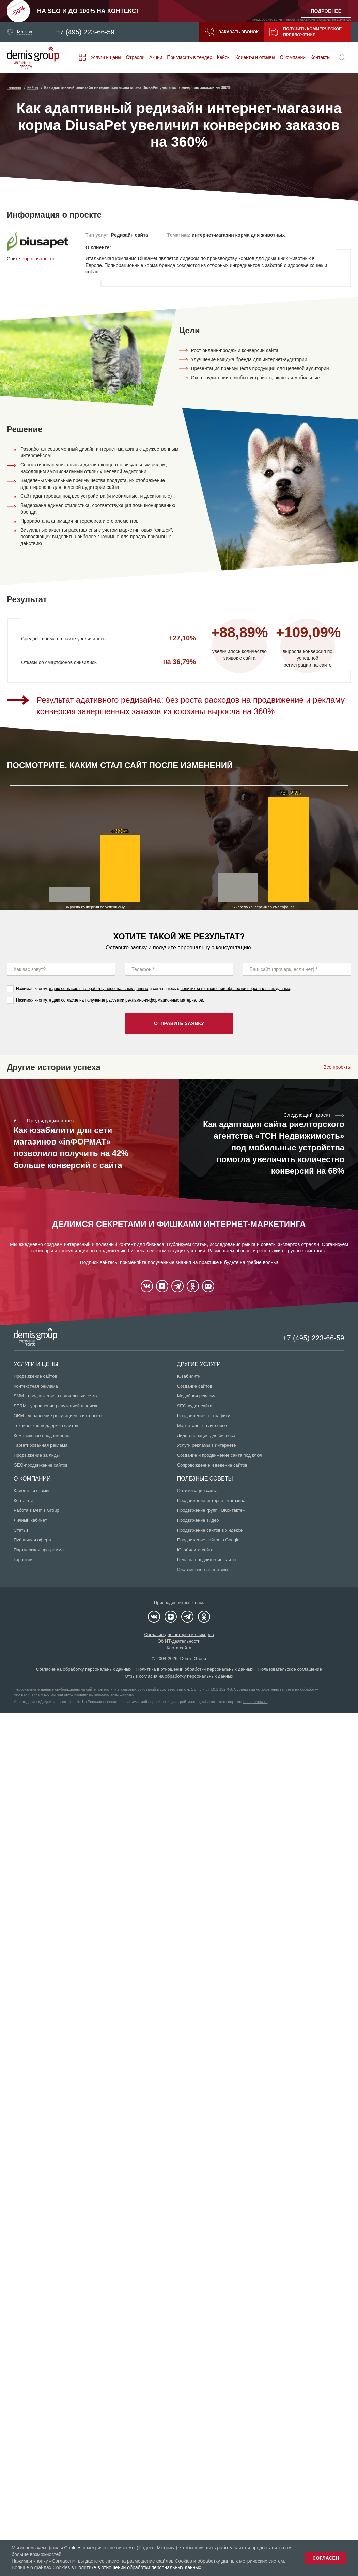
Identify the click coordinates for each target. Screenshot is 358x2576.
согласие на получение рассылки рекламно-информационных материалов (132, 1000)
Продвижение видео (198, 1520)
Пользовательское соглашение (290, 1669)
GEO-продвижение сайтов (40, 1465)
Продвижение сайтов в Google (208, 1539)
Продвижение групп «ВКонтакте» (211, 1510)
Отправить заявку (179, 1023)
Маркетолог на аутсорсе (202, 1425)
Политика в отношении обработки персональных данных (194, 1669)
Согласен (326, 2558)
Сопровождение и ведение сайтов (212, 1465)
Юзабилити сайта (195, 1549)
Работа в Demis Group (36, 1510)
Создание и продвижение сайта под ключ (219, 1455)
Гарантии (23, 1559)
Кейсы (224, 57)
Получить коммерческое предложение (305, 32)
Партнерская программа (39, 1549)
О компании (292, 57)
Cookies (73, 2547)
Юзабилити (189, 1376)
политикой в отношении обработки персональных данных (235, 988)
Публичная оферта (33, 1539)
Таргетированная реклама (40, 1445)
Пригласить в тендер (189, 57)
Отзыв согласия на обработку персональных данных (179, 1676)
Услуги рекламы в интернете (206, 1445)
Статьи (21, 1530)
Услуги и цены (106, 57)
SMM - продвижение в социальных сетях (55, 1395)
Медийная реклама (197, 1395)
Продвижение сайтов (35, 1376)
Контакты (320, 57)
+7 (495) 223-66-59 (85, 32)
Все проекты (337, 1067)
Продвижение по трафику (203, 1415)
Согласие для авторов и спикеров (179, 1634)
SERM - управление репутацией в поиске (56, 1405)
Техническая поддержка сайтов (46, 1425)
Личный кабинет (30, 1520)
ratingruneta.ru (255, 1702)
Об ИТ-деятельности (179, 1641)
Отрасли (135, 57)
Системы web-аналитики (202, 1569)
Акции (155, 57)
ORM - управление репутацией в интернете (58, 1415)
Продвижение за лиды (37, 1455)
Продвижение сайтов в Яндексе (210, 1530)
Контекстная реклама (36, 1386)
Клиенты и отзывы (255, 57)
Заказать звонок (232, 32)
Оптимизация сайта (197, 1490)
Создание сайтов (194, 1386)
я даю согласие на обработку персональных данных (99, 988)
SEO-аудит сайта (194, 1405)
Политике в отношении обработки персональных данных (138, 2567)
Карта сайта (179, 1647)
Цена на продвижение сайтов (207, 1559)
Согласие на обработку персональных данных (83, 1669)
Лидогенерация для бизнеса (206, 1435)
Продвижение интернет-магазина (211, 1500)
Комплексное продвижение (41, 1435)
